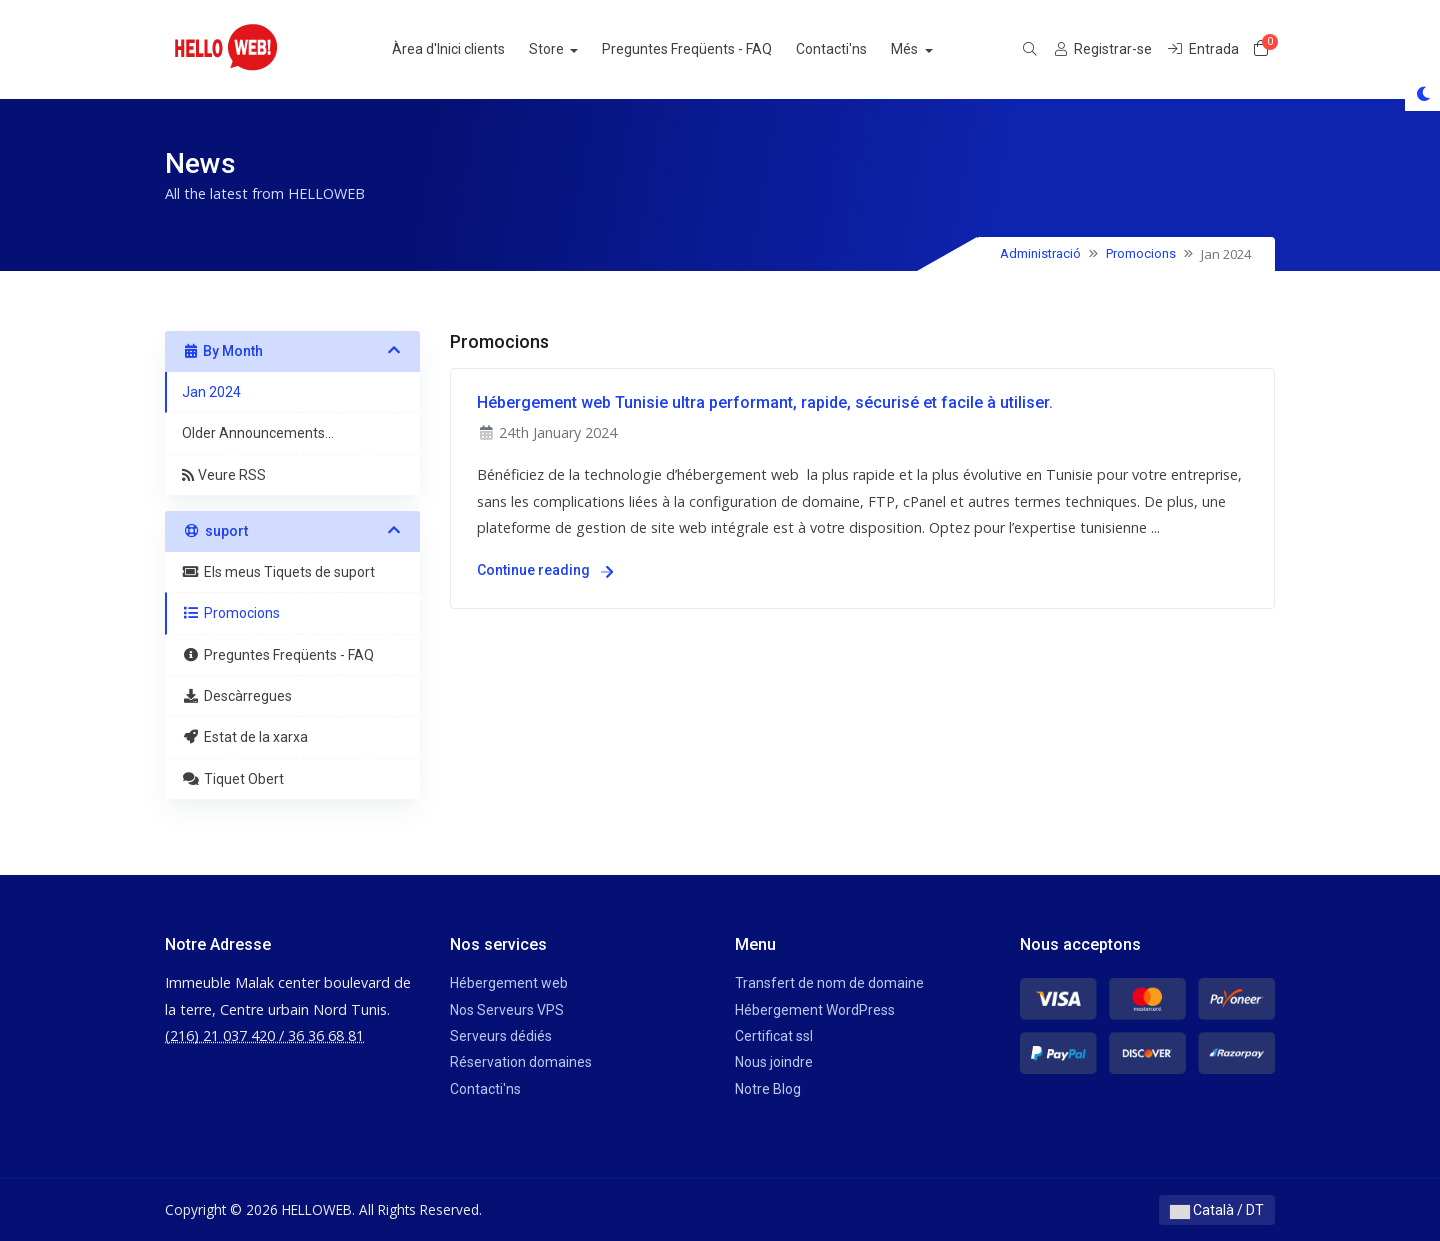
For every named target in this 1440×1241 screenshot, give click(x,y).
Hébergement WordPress (815, 1010)
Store (568, 49)
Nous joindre (774, 1062)
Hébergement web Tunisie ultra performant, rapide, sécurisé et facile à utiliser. (765, 402)
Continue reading (545, 570)
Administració (1040, 253)
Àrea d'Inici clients (468, 49)
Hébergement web (509, 983)
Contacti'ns (852, 49)
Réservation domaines (521, 1062)
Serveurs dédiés (501, 1036)
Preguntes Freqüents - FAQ (708, 49)
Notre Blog (768, 1089)
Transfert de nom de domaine (829, 983)
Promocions (1141, 253)
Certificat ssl (774, 1036)
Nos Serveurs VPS (507, 1010)
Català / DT (1217, 1210)
